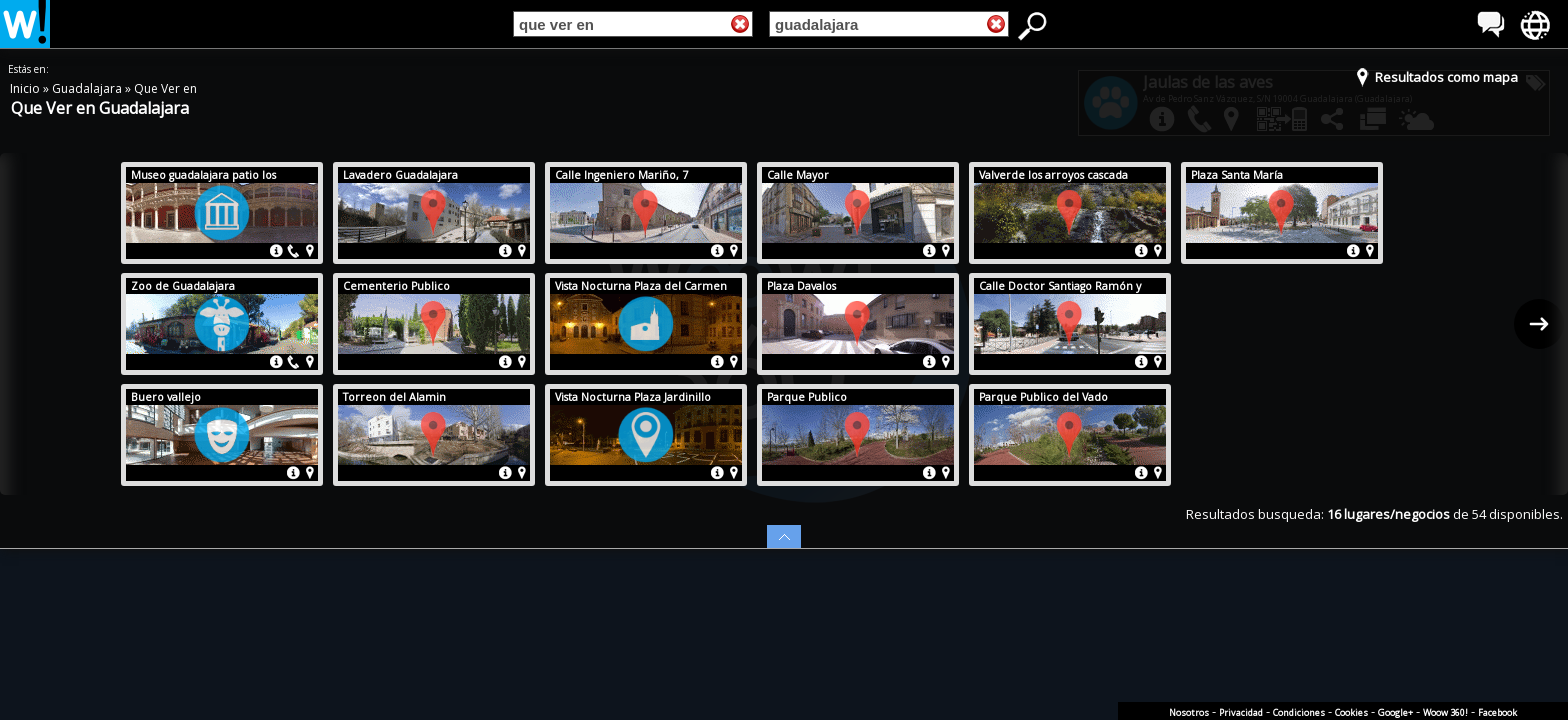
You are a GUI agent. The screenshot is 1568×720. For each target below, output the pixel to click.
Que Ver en (165, 88)
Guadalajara (88, 88)
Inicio (26, 88)
